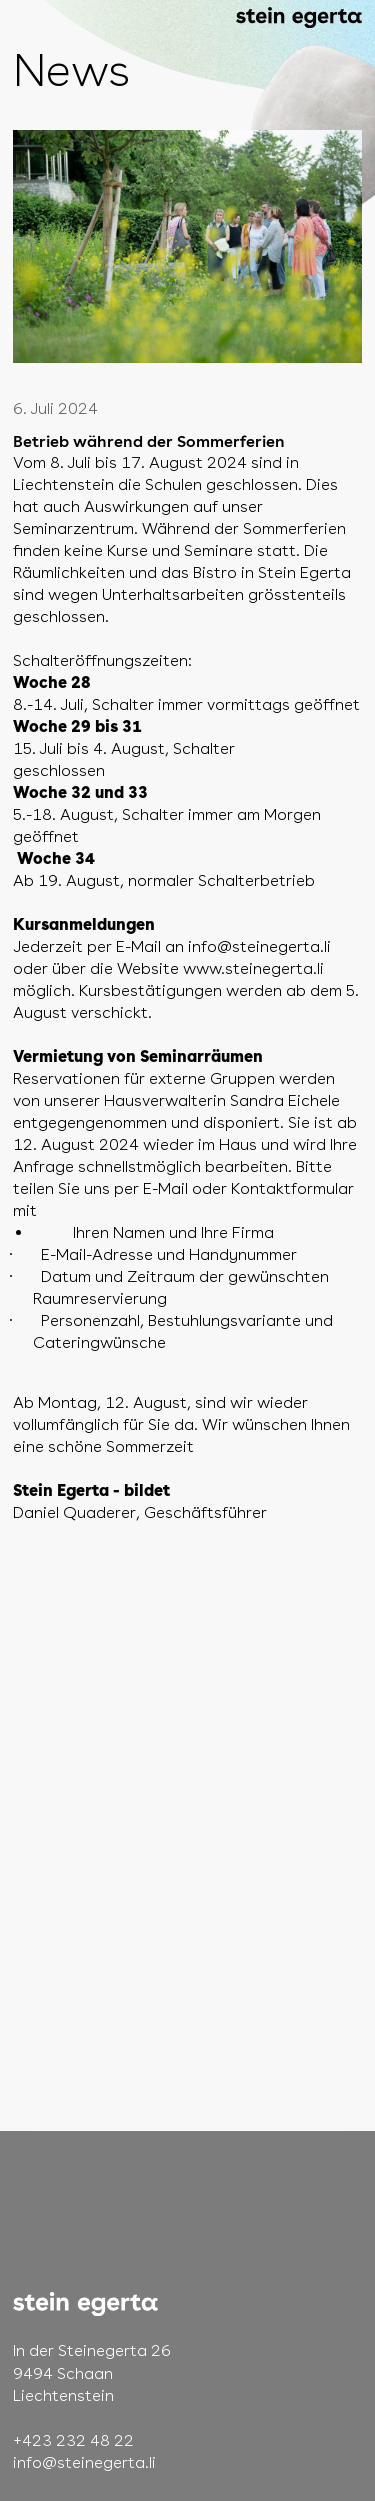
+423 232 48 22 (73, 2440)
